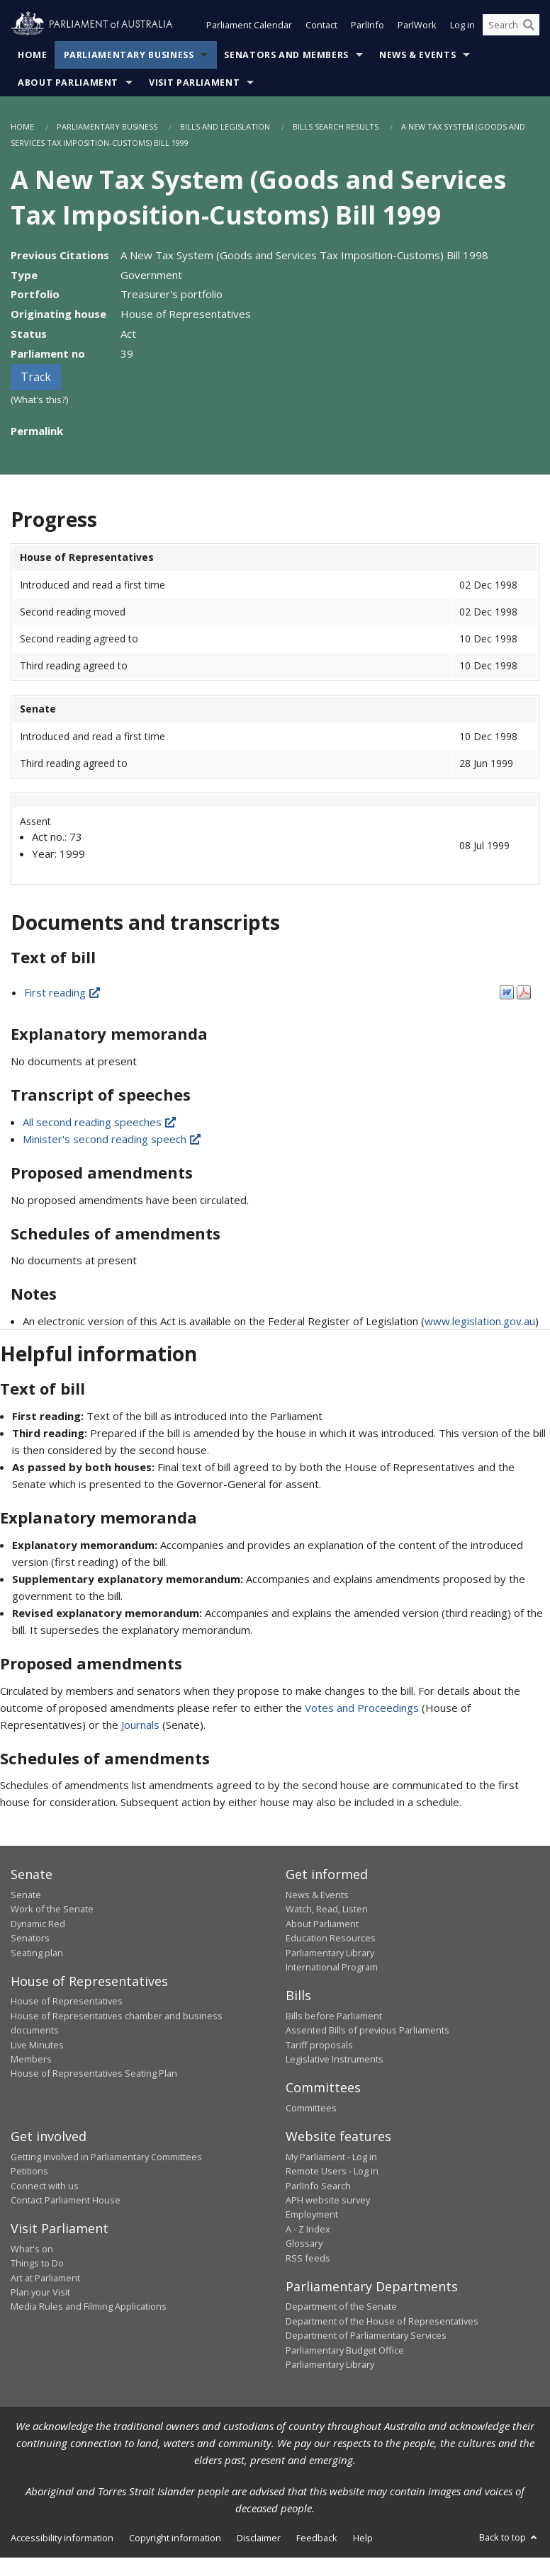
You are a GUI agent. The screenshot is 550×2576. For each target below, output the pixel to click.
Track (36, 378)
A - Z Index (308, 2230)
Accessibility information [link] (62, 2539)
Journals (141, 1726)
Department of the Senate (341, 2307)
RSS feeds (308, 2258)
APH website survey (328, 2201)
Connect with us (45, 2186)
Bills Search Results (335, 128)
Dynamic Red (38, 1925)
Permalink (37, 432)
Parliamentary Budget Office (345, 2351)
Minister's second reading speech (113, 1140)
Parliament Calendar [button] (249, 27)
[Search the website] (511, 27)
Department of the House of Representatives (382, 2322)
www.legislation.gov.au (480, 1322)
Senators (30, 1939)
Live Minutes (37, 2046)
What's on (32, 2250)
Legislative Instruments (334, 2060)
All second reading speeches (100, 1123)
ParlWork (417, 27)
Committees (311, 2109)
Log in (462, 27)
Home (32, 56)
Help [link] (363, 2539)
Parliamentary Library (330, 1953)
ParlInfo (367, 27)
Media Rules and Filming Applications (89, 2307)
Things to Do (37, 2264)
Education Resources (331, 1939)
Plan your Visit (40, 2293)
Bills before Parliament (334, 2017)
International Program (332, 1968)
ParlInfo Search (318, 2186)
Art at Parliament (45, 2279)
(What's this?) (40, 401)
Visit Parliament (194, 84)
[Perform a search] (528, 27)
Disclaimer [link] (259, 2539)
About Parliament (68, 84)
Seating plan (37, 1953)
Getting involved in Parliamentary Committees (106, 2158)
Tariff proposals (319, 2046)
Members (31, 2060)
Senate (26, 1896)
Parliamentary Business (129, 56)
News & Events (417, 56)
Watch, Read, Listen (327, 1910)
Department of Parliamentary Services (366, 2336)
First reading (63, 994)
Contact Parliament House (65, 2201)
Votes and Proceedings (362, 1709)
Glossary (304, 2244)
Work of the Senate (52, 1910)
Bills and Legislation (225, 128)
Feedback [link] (316, 2539)
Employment (312, 2215)
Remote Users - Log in (332, 2172)
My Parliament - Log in (331, 2158)
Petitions (29, 2172)
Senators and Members (286, 56)
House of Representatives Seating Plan (94, 2074)
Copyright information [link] (175, 2539)
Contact (321, 27)
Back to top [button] (509, 2538)
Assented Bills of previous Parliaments (367, 2031)
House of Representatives (67, 2002)
